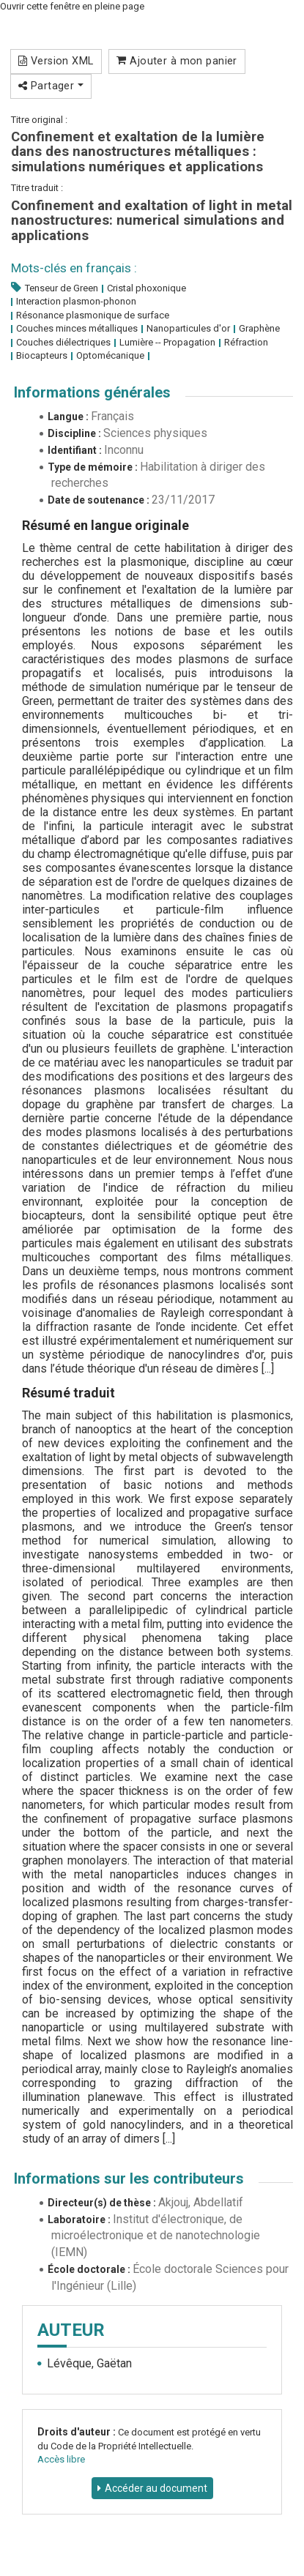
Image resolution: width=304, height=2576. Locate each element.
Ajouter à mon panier (176, 61)
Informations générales (92, 392)
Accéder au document (156, 2488)
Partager (51, 86)
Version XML (56, 61)
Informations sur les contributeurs (129, 2178)
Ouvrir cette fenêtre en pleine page (72, 6)
